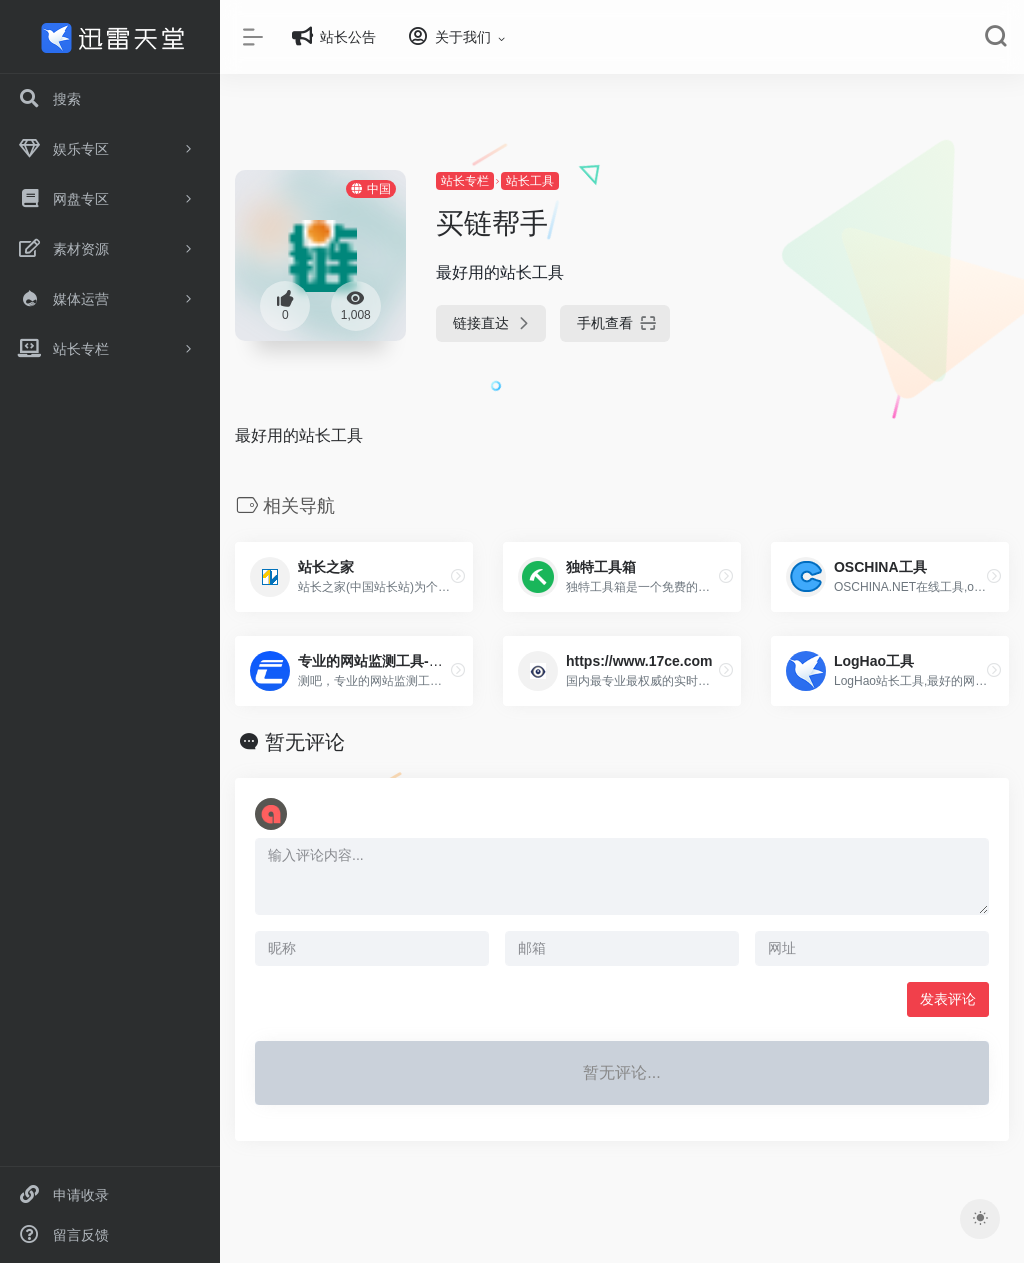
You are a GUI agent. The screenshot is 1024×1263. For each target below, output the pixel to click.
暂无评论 (305, 742)
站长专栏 (465, 181)
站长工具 (530, 181)
